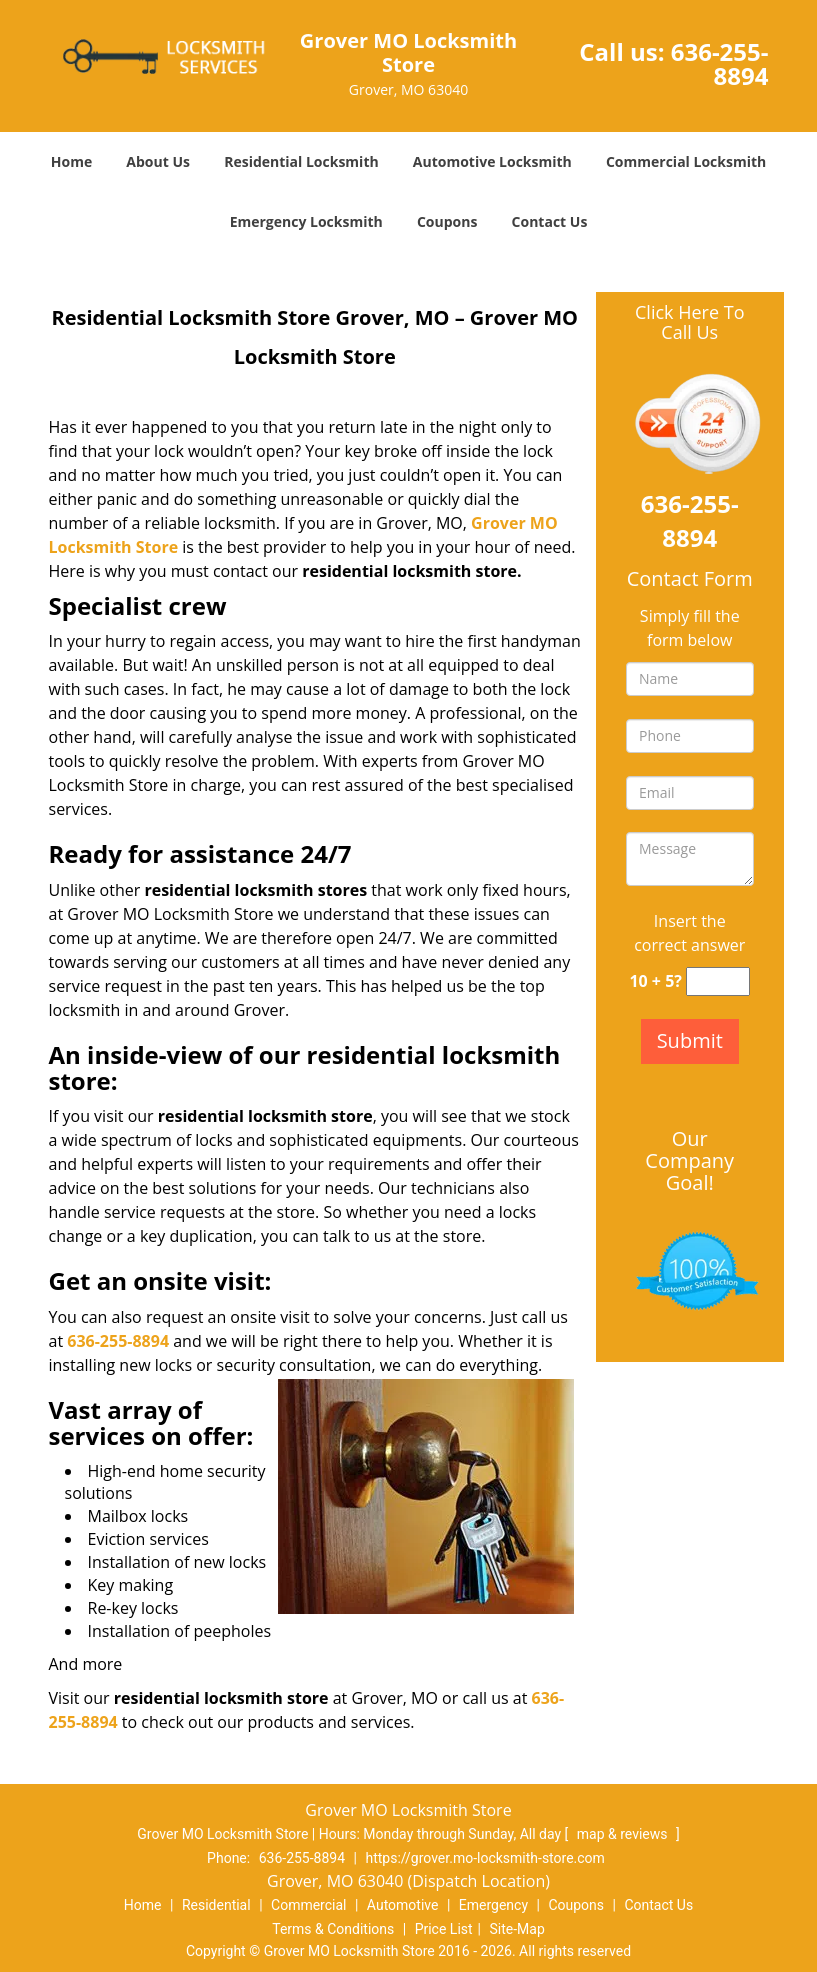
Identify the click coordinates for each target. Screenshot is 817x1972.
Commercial (308, 1905)
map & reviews (624, 1834)
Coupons (447, 221)
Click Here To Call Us (689, 323)
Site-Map (517, 1929)
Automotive (403, 1905)
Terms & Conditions (333, 1929)
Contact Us (550, 221)
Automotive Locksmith (492, 161)
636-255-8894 (720, 63)
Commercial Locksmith (686, 161)
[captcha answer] (718, 981)
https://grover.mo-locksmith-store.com (484, 1858)
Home (71, 161)
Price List (444, 1929)
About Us (158, 161)
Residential (216, 1905)
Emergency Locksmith (306, 221)
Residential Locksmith (301, 161)
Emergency (493, 1905)
